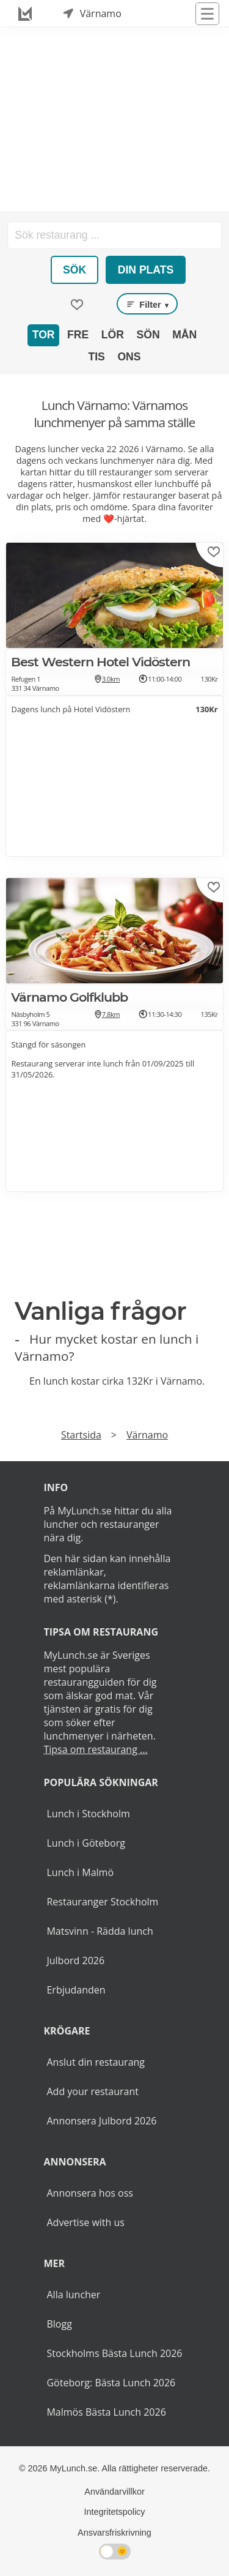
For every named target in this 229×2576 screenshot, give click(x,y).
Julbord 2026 (75, 1960)
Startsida (81, 1435)
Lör (112, 335)
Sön (148, 335)
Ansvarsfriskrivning (114, 2532)
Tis (96, 357)
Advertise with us (85, 2222)
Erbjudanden (75, 1990)
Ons (128, 357)
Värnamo (147, 1435)
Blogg (58, 2324)
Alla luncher (73, 2294)
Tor (43, 335)
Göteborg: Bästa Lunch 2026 (110, 2382)
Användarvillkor (114, 2491)
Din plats (146, 270)
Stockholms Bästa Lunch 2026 (114, 2353)
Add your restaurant (92, 2091)
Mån (184, 335)
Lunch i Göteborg (85, 1843)
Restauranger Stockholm (102, 1901)
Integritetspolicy (114, 2512)
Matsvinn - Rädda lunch (99, 1931)
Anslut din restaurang (95, 2062)
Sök (74, 270)
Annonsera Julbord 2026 (101, 2120)
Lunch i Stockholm (87, 1813)
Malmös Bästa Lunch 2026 (105, 2412)
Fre (78, 335)
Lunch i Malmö (80, 1872)
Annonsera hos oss (89, 2193)
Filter (147, 304)
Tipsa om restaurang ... (95, 1749)
